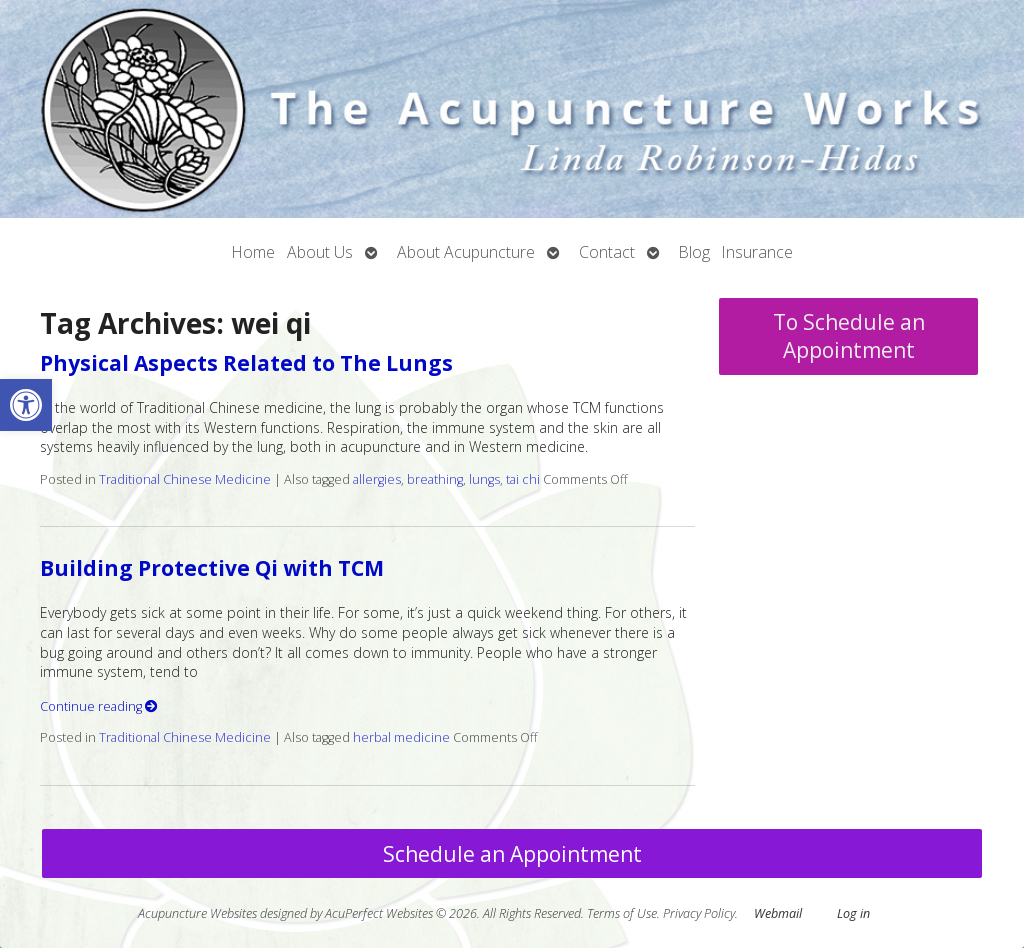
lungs (484, 479)
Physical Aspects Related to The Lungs (246, 363)
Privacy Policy (699, 913)
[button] (26, 405)
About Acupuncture (466, 252)
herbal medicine (401, 737)
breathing (435, 479)
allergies (377, 479)
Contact (607, 252)
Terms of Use (622, 913)
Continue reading (99, 706)
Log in (853, 913)
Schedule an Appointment (512, 854)
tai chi (523, 479)
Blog (694, 252)
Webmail (778, 913)
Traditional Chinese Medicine (185, 479)
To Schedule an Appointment (849, 336)
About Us (320, 252)
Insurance (757, 252)
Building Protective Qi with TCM (212, 568)
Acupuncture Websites (197, 913)
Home (253, 252)
